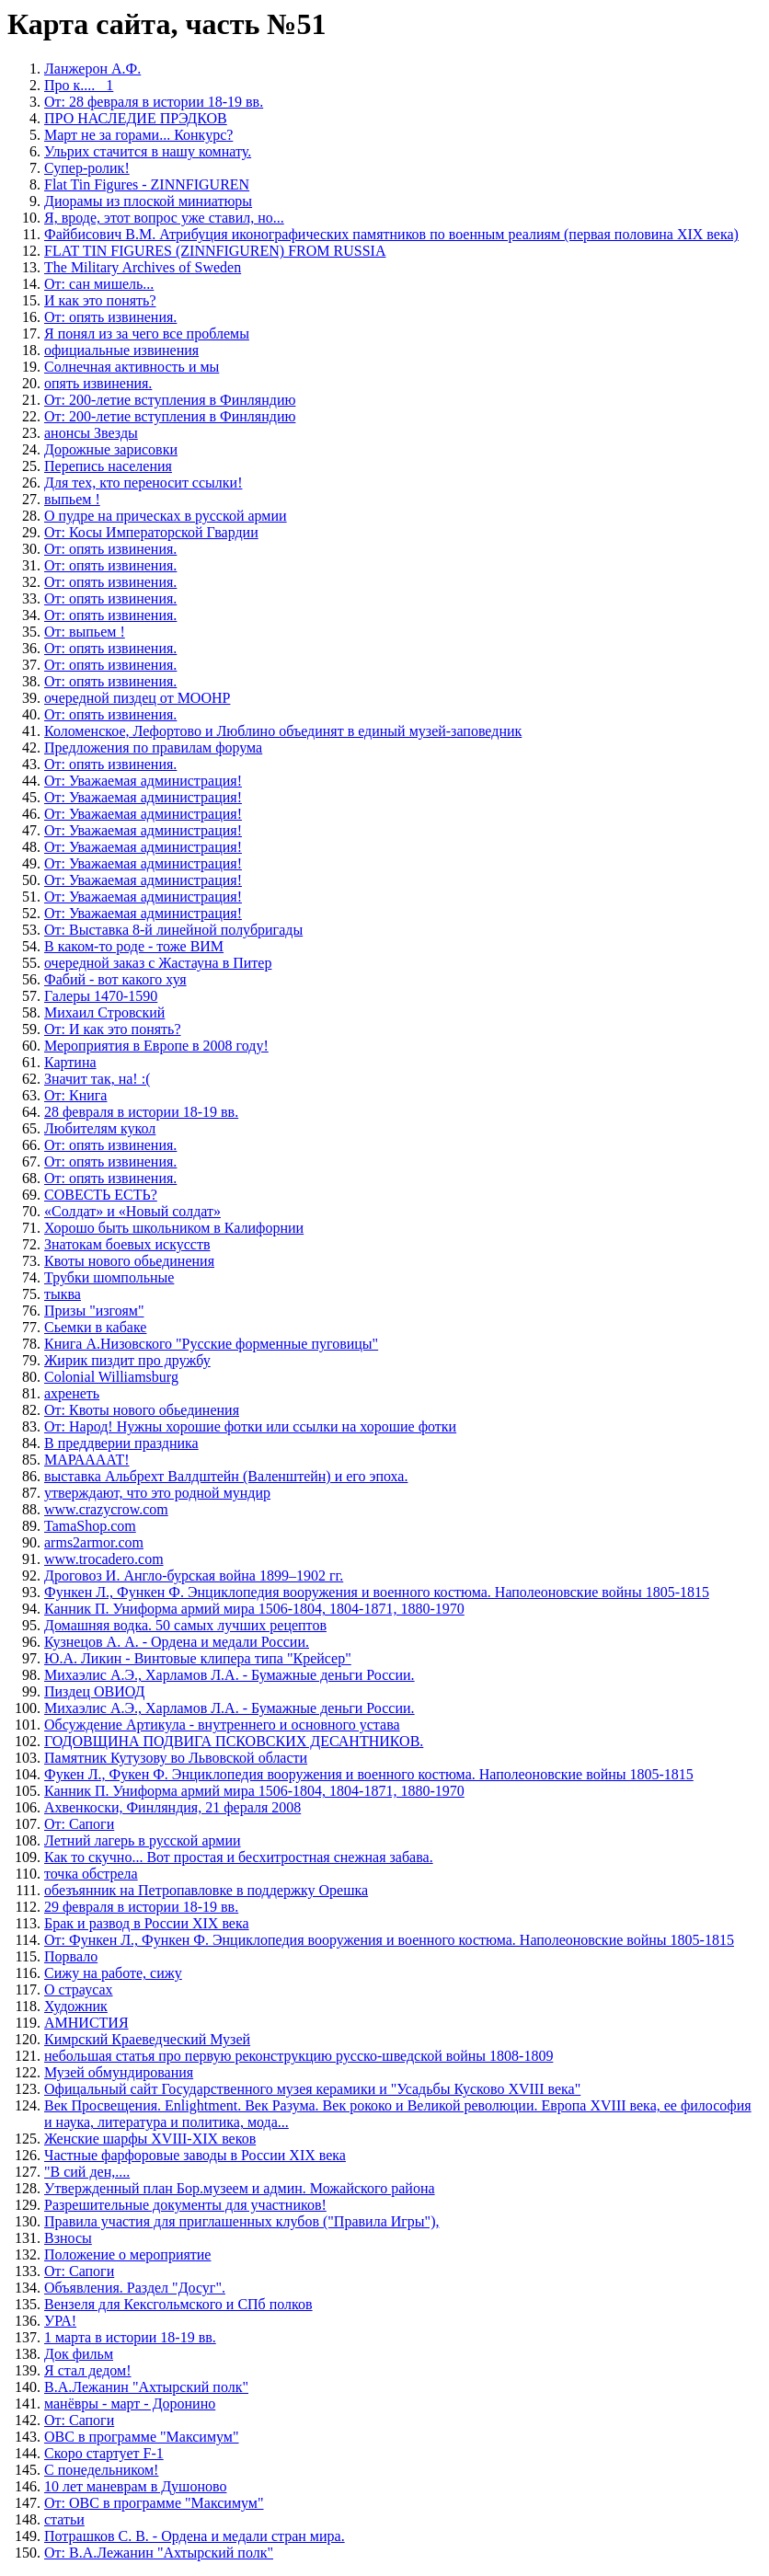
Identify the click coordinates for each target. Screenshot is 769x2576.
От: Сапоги (79, 1824)
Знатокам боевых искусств (127, 1244)
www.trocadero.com (104, 1559)
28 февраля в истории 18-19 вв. (141, 1112)
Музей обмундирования (118, 2072)
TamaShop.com (90, 1526)
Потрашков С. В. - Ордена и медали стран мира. (194, 2536)
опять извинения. (98, 383)
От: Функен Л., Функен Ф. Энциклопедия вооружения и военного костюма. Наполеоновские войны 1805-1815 (389, 1940)
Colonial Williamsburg (111, 1377)
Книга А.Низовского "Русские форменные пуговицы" (211, 1343)
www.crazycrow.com (106, 1509)
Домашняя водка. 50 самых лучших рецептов (185, 1625)
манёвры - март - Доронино (129, 2403)
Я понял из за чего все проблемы (146, 333)
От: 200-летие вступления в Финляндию (169, 400)
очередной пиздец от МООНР (137, 698)
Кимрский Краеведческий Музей (147, 2039)
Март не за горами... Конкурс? (138, 135)
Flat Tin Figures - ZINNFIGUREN (146, 184)
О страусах (78, 1989)
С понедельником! (101, 2470)
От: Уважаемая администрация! (143, 780)
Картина (70, 1062)
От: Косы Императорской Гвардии (151, 532)
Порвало (71, 1956)
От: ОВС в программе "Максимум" (154, 2503)
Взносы (68, 2238)
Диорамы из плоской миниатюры (148, 201)
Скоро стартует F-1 (104, 2453)
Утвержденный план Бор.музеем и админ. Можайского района (239, 2188)
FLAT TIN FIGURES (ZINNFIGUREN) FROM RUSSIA (214, 251)
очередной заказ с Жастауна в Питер (157, 963)
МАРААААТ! (87, 1459)
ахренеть (71, 1393)
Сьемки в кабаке (95, 1327)
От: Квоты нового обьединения (141, 1410)
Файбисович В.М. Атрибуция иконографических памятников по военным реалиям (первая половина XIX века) (391, 234)
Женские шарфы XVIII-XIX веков (150, 2138)
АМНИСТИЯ (86, 2022)
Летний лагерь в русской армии (142, 1840)
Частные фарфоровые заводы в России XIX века (195, 2155)
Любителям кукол (99, 1128)
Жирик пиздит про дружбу (127, 1360)
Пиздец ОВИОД (94, 1691)
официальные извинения (121, 350)
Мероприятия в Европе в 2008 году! (156, 1045)
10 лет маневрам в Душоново (135, 2486)
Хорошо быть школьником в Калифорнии (174, 1228)
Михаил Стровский (104, 1012)
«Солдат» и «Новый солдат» (132, 1211)
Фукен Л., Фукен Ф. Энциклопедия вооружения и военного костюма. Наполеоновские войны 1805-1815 (369, 1774)
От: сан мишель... (99, 284)
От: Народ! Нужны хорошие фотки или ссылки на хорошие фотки (250, 1426)
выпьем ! (72, 499)
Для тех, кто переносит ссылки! (143, 482)
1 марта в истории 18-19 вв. (130, 2337)
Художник (76, 2006)
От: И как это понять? (112, 1029)
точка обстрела (91, 1873)
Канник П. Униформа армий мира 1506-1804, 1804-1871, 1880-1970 (254, 1608)
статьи (64, 2519)
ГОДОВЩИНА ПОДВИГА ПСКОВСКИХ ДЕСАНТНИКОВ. (233, 1741)
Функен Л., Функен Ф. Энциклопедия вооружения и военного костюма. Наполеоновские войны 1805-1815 (376, 1592)
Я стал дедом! (88, 2370)
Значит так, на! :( (97, 1079)
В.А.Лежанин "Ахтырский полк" (146, 2387)
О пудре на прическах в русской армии (165, 515)
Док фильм (78, 2354)
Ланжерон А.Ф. (92, 68)
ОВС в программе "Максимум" (141, 2436)
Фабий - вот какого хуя (115, 979)
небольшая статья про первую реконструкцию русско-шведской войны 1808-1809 (298, 2056)
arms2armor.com (93, 1542)
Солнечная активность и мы (131, 366)
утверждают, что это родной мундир (157, 1493)
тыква (62, 1294)
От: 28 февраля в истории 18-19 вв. (153, 101)
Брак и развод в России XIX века (146, 1923)
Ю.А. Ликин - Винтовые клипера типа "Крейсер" (197, 1658)
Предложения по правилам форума (153, 747)
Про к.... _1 (78, 85)
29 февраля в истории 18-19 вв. (141, 1907)
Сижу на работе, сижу (113, 1973)
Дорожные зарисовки (111, 449)
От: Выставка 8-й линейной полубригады (173, 929)
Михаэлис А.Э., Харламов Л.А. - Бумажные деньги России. (229, 1675)
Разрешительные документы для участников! (185, 2205)
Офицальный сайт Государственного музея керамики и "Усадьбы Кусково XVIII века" (312, 2089)
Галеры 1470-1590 (100, 996)
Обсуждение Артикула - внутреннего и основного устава (222, 1724)
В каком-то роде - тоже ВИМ (134, 946)
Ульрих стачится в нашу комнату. (147, 151)
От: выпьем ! (84, 631)
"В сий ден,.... (87, 2171)
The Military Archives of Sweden (142, 267)
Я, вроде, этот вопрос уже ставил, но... (164, 217)
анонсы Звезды (91, 433)
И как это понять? (99, 300)
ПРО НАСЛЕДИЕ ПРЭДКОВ (135, 118)
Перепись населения (108, 466)
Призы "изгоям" (93, 1310)
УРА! (60, 2321)
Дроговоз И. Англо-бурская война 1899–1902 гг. (193, 1575)
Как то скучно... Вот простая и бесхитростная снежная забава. (238, 1857)
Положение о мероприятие (127, 2254)
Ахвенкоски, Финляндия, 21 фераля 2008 (172, 1807)
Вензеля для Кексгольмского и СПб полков (178, 2304)
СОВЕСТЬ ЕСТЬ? (100, 1194)
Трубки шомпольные (109, 1277)
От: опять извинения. (110, 317)
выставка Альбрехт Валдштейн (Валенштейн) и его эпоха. (225, 1476)
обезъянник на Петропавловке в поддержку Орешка (206, 1890)
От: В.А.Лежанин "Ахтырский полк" (158, 2552)
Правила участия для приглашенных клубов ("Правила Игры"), (241, 2221)
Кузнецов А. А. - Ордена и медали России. (176, 1642)
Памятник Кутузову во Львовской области (175, 1757)
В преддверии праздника (121, 1443)
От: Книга (75, 1095)
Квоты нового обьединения (129, 1261)
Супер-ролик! (87, 168)
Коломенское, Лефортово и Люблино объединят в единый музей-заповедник (283, 731)
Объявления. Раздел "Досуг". (134, 2287)
